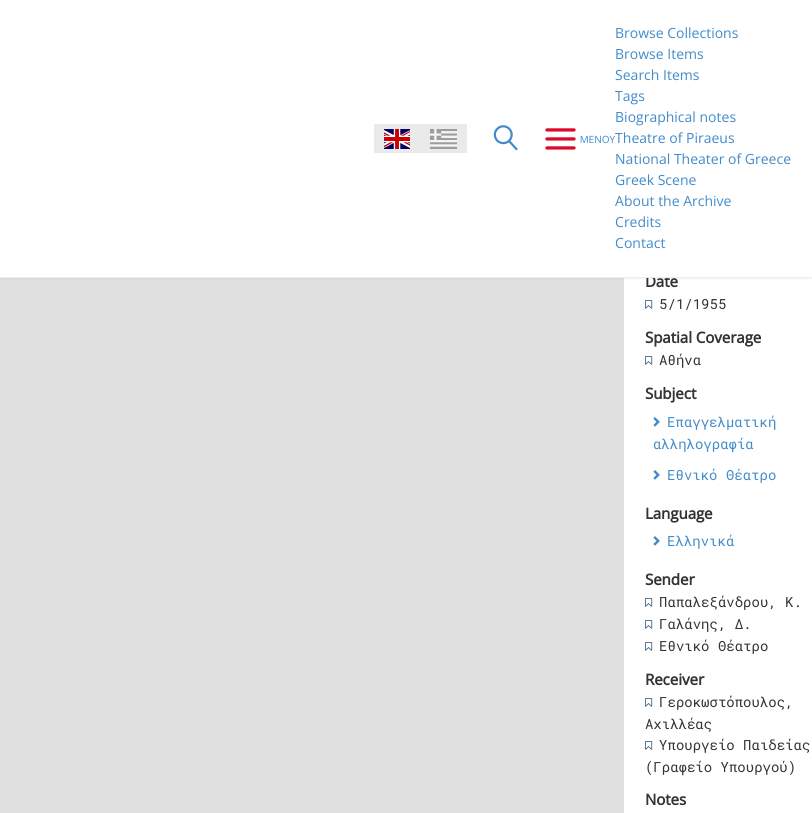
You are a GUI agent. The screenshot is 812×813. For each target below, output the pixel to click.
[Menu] (572, 139)
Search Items (657, 75)
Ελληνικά (700, 540)
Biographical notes (675, 117)
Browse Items (659, 54)
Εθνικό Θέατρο (721, 474)
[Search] (506, 139)
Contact (640, 243)
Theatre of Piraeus (675, 138)
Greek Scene (655, 180)
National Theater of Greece (703, 159)
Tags (630, 96)
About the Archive (673, 201)
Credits (638, 222)
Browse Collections (676, 33)
